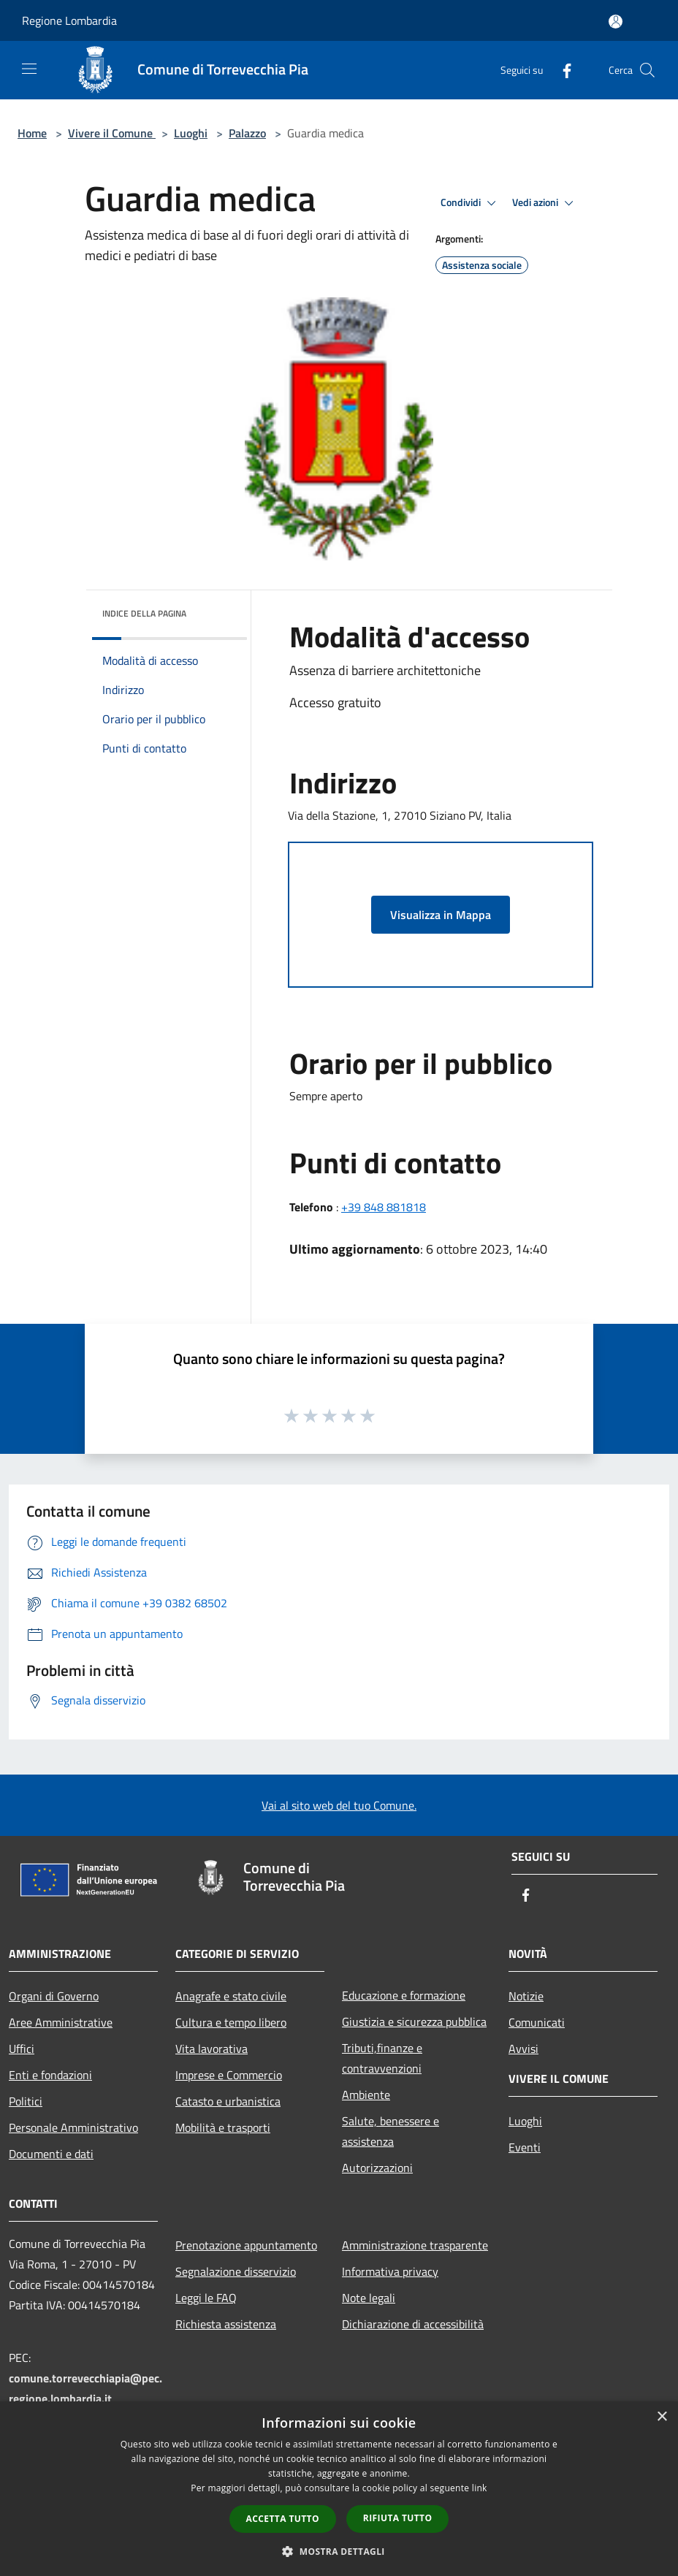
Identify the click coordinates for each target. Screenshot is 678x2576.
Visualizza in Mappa (440, 914)
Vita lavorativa (211, 2048)
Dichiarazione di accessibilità (413, 2324)
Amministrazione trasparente (415, 2245)
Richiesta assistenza (225, 2324)
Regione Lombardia (69, 20)
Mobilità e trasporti (222, 2127)
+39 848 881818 (383, 1207)
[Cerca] (647, 70)
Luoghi (190, 133)
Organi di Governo (54, 1996)
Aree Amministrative (61, 2022)
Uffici (21, 2048)
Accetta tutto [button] (282, 2518)
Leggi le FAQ (206, 2297)
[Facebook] (561, 70)
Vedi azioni (545, 203)
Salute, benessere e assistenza (390, 2131)
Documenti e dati (51, 2153)
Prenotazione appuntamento (246, 2245)
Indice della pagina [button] (144, 613)
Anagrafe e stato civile (230, 1996)
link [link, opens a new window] (479, 2488)
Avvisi (523, 2048)
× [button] (661, 2417)
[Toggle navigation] (29, 68)
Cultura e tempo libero (230, 2022)
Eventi (524, 2147)
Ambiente (366, 2094)
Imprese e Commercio (228, 2075)
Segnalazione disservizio (235, 2271)
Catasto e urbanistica (228, 2101)
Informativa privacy (390, 2271)
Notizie (526, 1996)
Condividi (470, 203)
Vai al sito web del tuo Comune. (339, 1805)
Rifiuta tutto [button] (398, 2518)
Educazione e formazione (403, 1995)
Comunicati (536, 2022)
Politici (25, 2101)
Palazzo (247, 133)
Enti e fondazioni (50, 2075)
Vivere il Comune (112, 133)
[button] (339, 2551)
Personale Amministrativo (73, 2127)
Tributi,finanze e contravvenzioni (382, 2058)
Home (32, 133)
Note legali (368, 2297)
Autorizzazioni (377, 2167)
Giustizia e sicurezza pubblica (414, 2021)
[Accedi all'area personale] (615, 21)
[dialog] (339, 2488)
